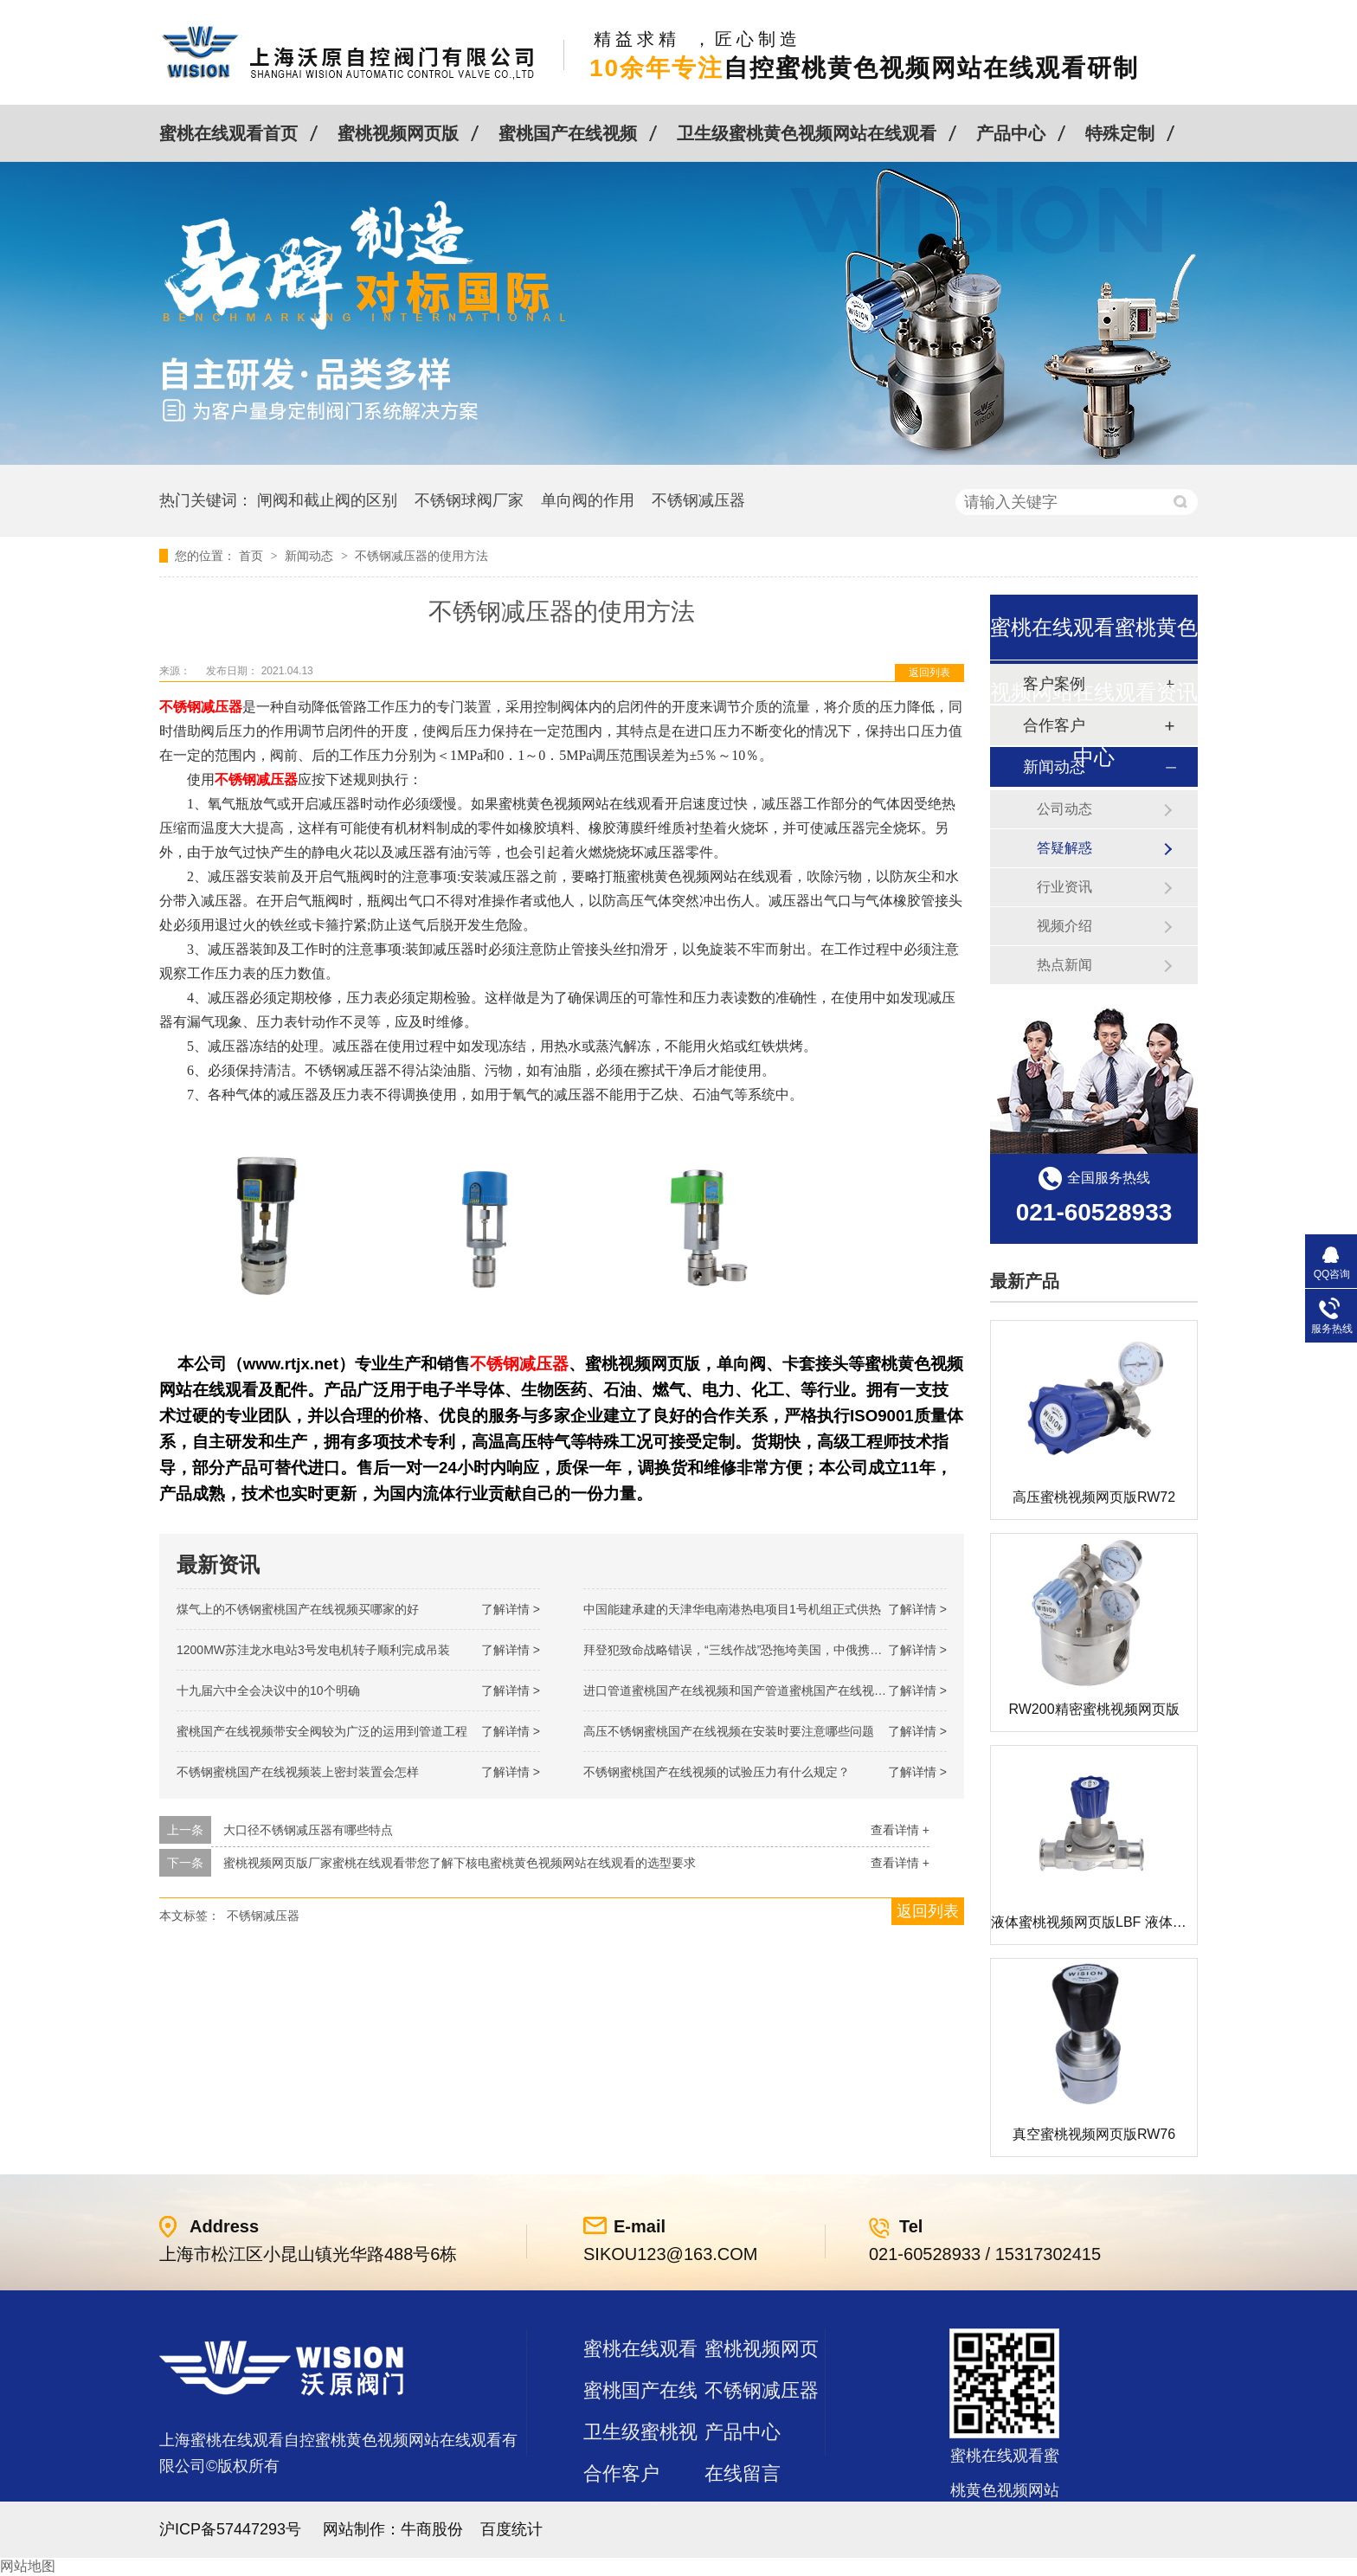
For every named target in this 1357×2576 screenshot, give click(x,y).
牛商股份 (432, 2529)
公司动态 (1064, 809)
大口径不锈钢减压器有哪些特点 (308, 1830)
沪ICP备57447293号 (230, 2529)
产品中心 (1010, 133)
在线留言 (742, 2473)
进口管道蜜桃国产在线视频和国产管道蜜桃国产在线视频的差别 (753, 1690)
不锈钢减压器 (698, 500)
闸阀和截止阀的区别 (327, 500)
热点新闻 (1064, 964)
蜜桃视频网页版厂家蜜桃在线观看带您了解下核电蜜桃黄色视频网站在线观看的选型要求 (459, 1863)
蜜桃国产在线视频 (567, 133)
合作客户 (621, 2473)
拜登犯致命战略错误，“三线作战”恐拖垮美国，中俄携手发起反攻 (756, 1650)
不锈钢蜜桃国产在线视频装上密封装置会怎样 (298, 1772)
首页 (253, 556)
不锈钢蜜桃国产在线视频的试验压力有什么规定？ (716, 1772)
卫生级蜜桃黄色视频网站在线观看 (806, 133)
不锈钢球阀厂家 (469, 500)
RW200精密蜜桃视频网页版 (1093, 1709)
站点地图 (621, 2515)
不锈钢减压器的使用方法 (421, 556)
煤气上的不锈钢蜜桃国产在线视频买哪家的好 (298, 1609)
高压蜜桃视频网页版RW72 (1094, 1497)
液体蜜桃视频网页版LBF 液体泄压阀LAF (1115, 1922)
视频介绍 (1064, 925)
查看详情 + (900, 1830)
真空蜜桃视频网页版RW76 (1094, 2134)
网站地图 (27, 2566)
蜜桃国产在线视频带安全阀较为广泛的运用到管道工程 (322, 1731)
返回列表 (929, 673)
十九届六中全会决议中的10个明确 (268, 1690)
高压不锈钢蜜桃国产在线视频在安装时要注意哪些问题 (728, 1731)
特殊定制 (1119, 133)
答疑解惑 (1064, 847)
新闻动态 (311, 556)
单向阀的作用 (587, 500)
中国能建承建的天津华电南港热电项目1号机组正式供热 (732, 1609)
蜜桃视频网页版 (398, 133)
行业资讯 (1064, 886)
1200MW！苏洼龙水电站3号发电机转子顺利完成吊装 (313, 1650)
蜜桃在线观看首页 (228, 133)
